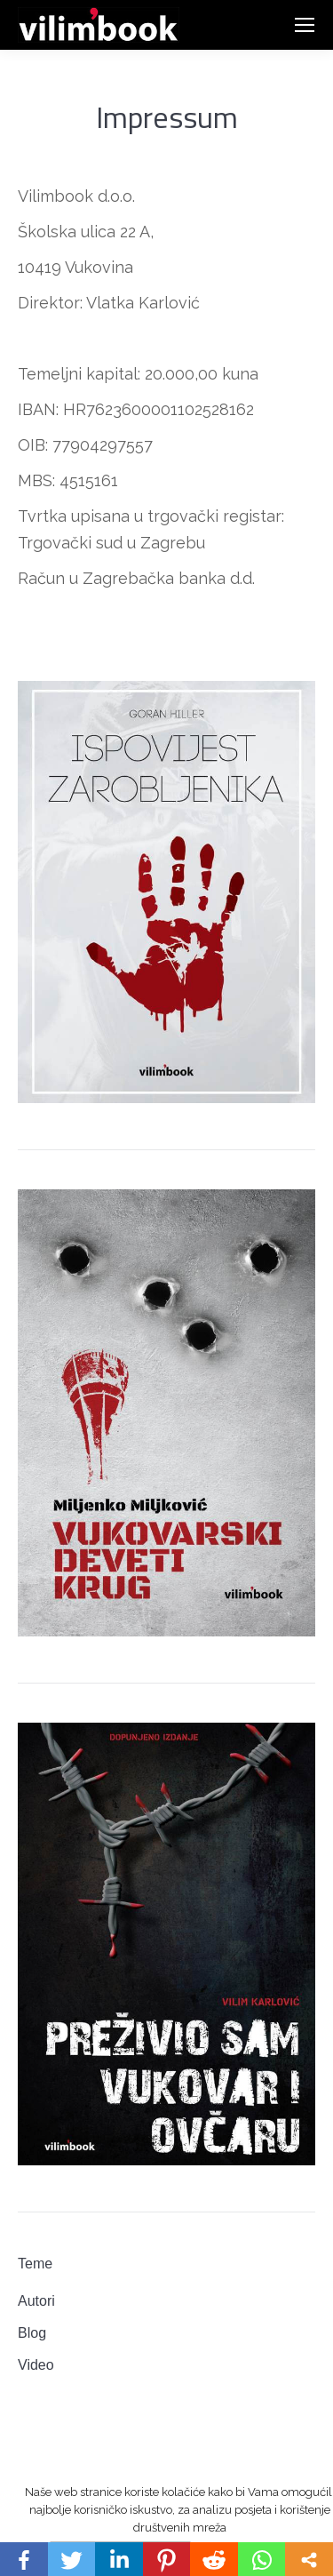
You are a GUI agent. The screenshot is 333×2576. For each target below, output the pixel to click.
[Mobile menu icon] (304, 25)
